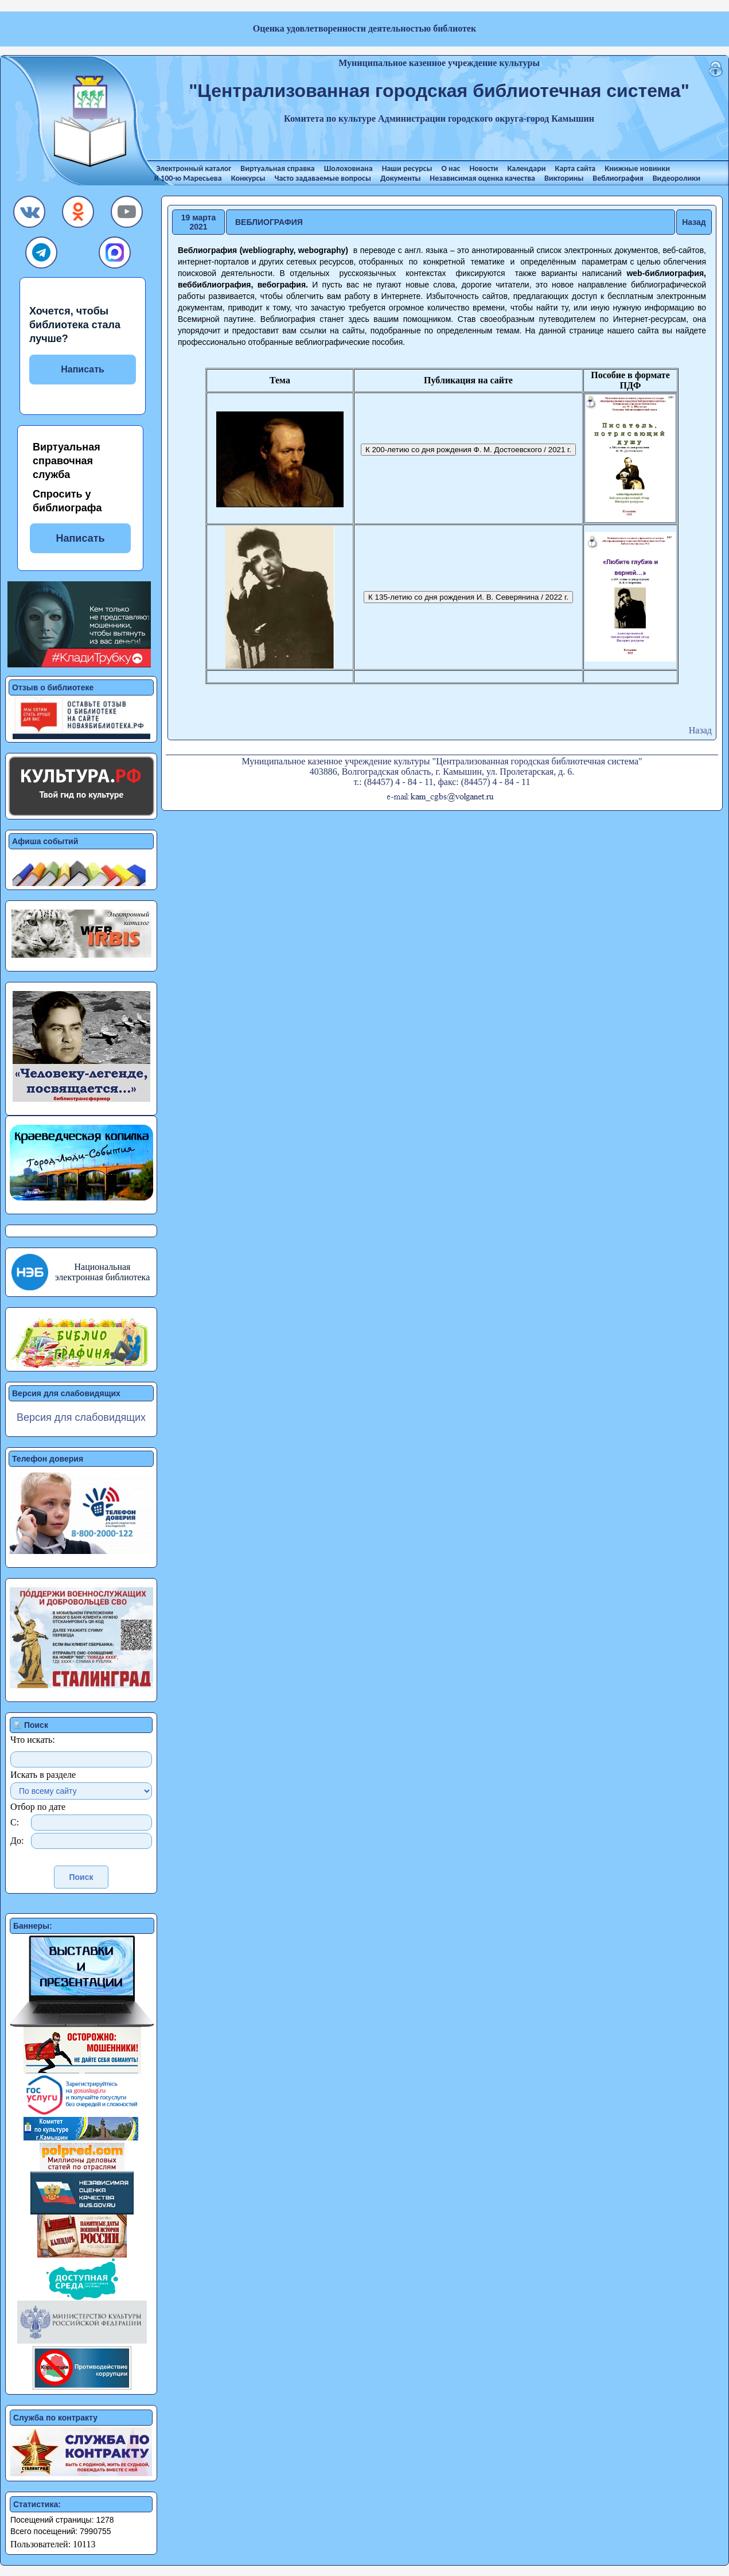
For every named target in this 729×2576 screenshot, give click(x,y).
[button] (30, 215)
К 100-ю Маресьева (188, 178)
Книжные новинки (637, 168)
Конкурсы (248, 178)
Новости (483, 168)
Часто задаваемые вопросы (322, 178)
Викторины (563, 178)
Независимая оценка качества (482, 178)
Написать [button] (80, 538)
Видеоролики (676, 178)
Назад (694, 222)
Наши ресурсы (407, 168)
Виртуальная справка (277, 168)
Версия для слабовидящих (81, 1417)
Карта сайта (575, 168)
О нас (450, 168)
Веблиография (617, 178)
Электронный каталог (193, 168)
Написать (82, 369)
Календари (526, 168)
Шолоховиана (348, 168)
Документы (400, 178)
